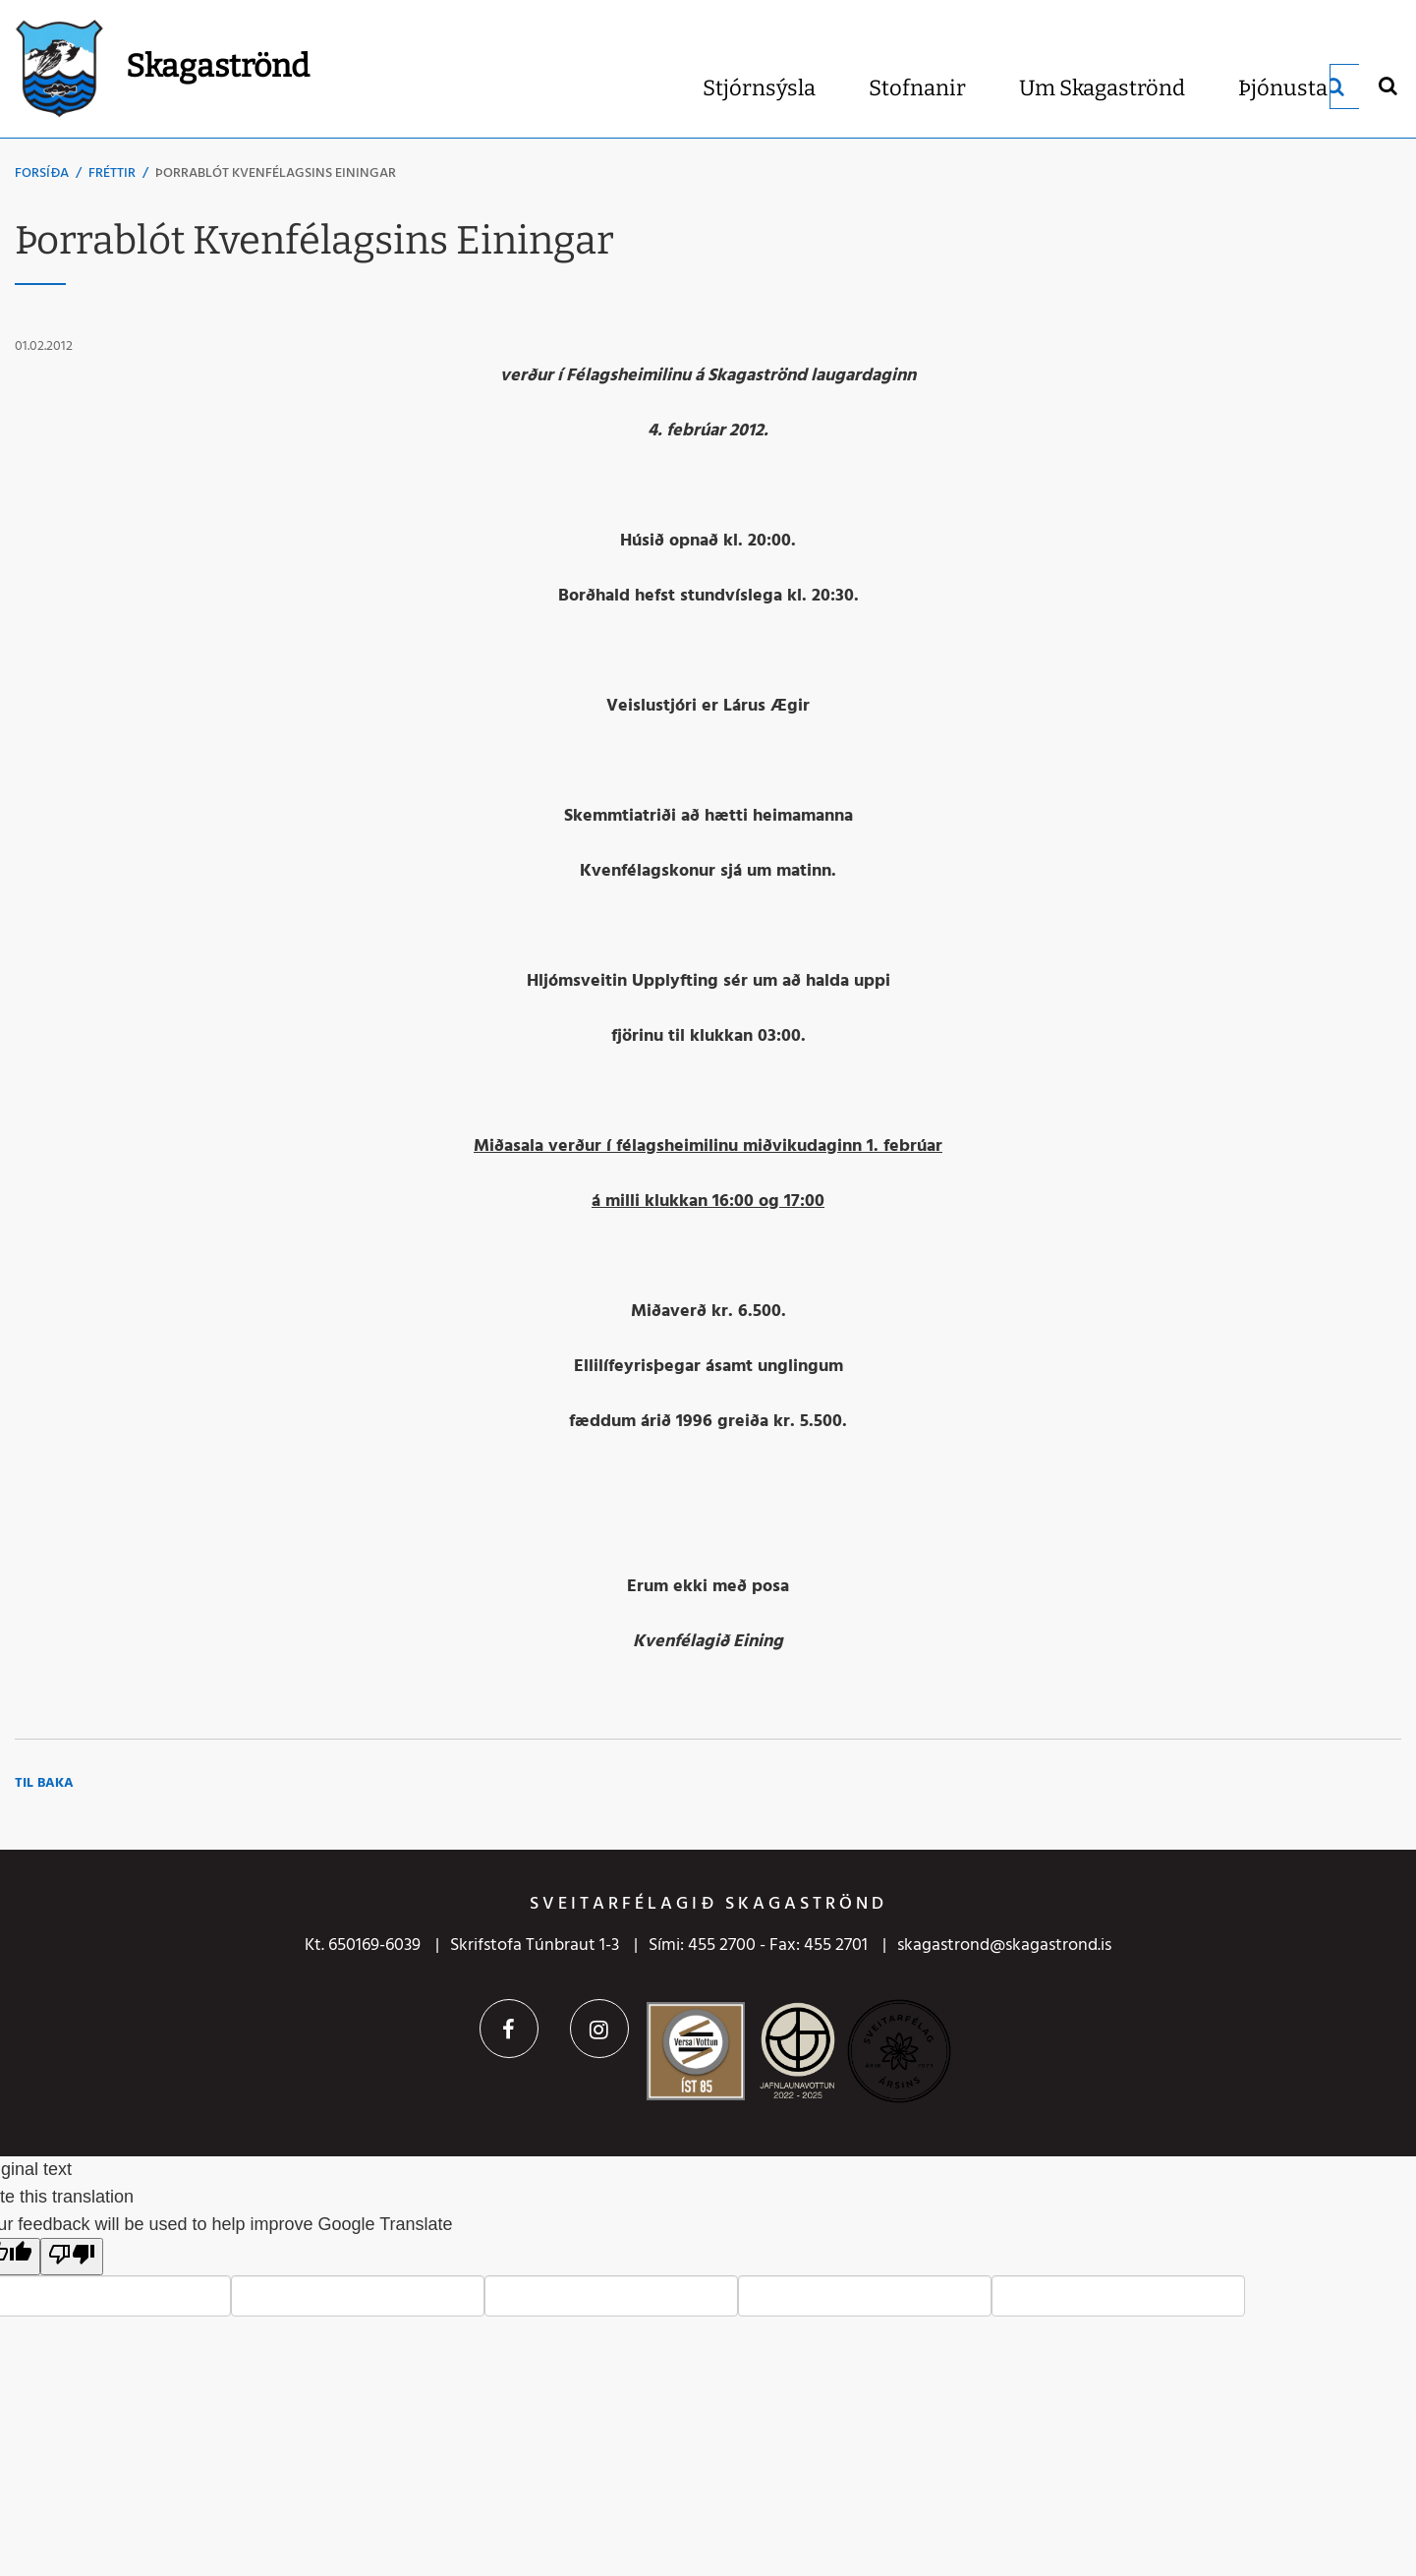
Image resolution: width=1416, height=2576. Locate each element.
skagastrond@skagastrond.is (1004, 1945)
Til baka (44, 1783)
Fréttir (112, 173)
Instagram (599, 2028)
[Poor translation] (71, 2256)
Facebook (509, 2028)
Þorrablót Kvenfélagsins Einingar (275, 173)
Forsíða (42, 173)
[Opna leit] (1387, 85)
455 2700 (722, 1945)
